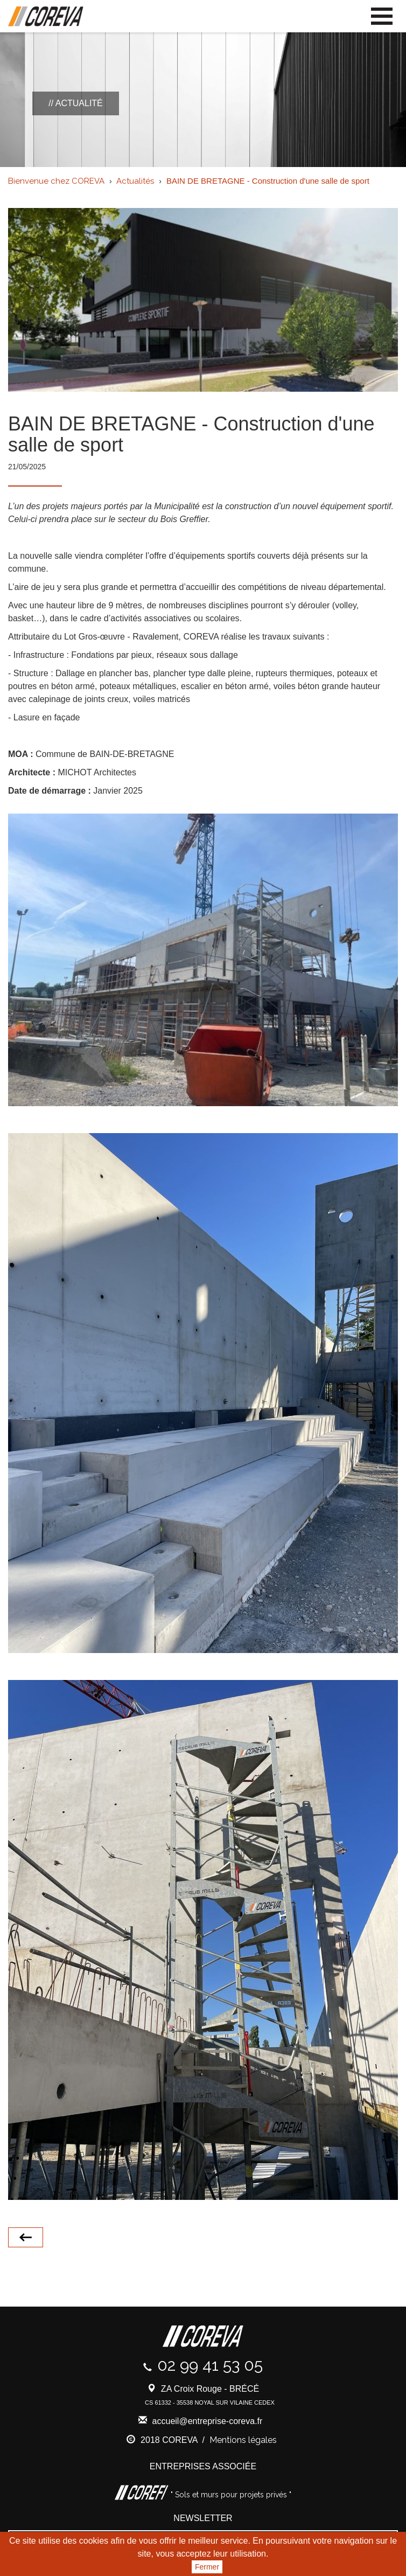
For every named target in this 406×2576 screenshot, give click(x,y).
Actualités (135, 181)
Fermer (207, 2567)
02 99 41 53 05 (210, 2365)
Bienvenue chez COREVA (56, 181)
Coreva (45, 16)
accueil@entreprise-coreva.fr (207, 2421)
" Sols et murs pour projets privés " (230, 2494)
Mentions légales (243, 2440)
